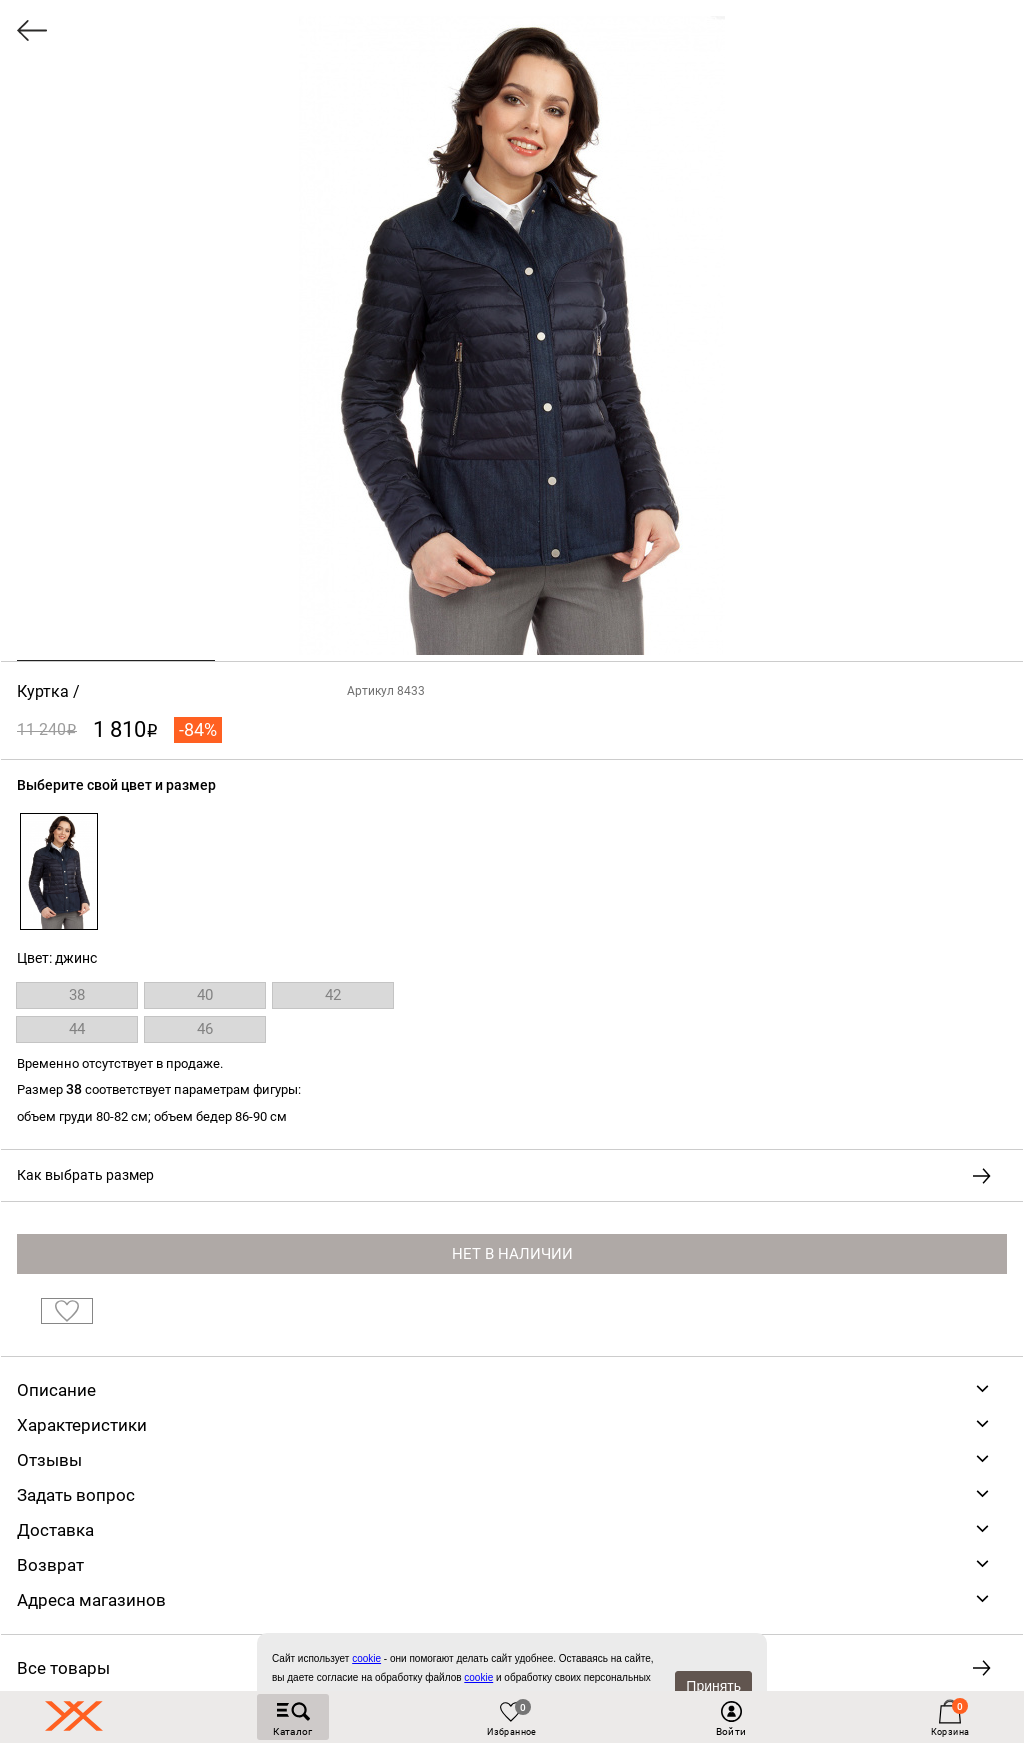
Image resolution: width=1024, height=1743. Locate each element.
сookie (366, 1658)
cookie (478, 1677)
